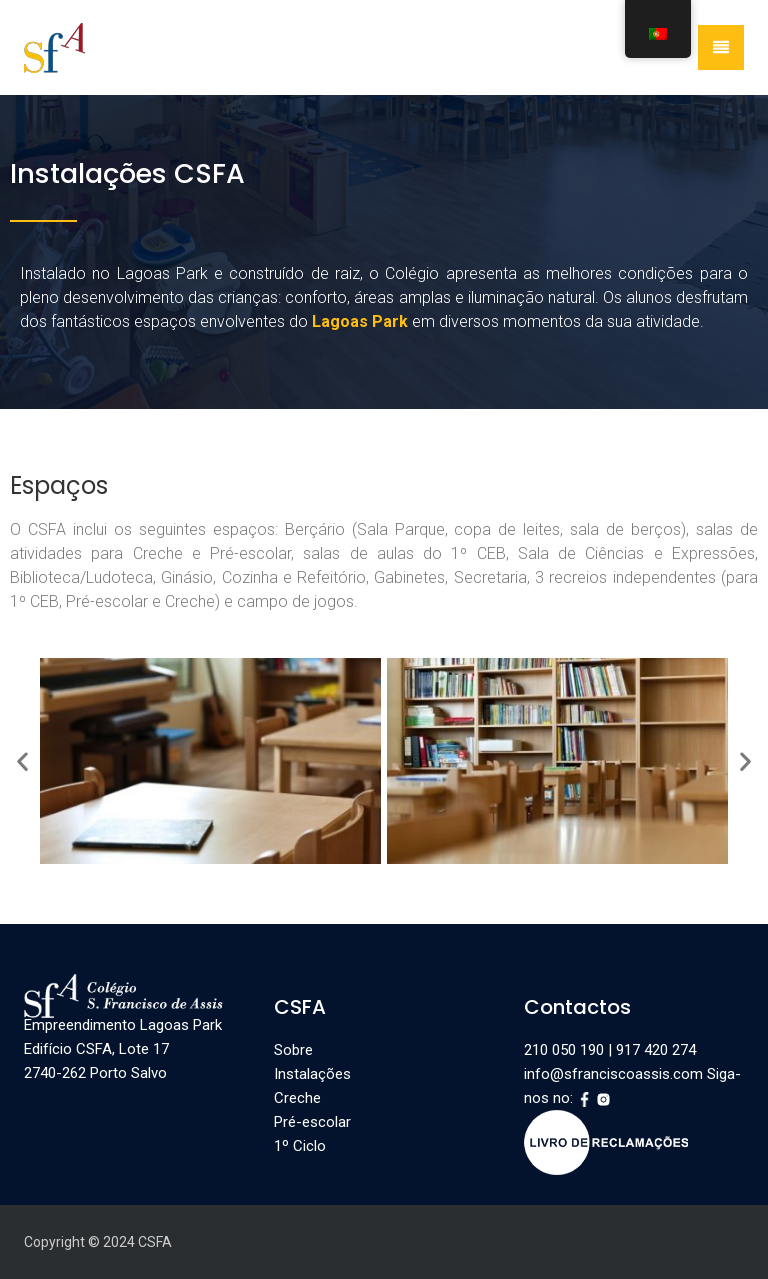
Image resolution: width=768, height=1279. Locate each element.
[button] (22, 761)
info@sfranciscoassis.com (613, 1074)
